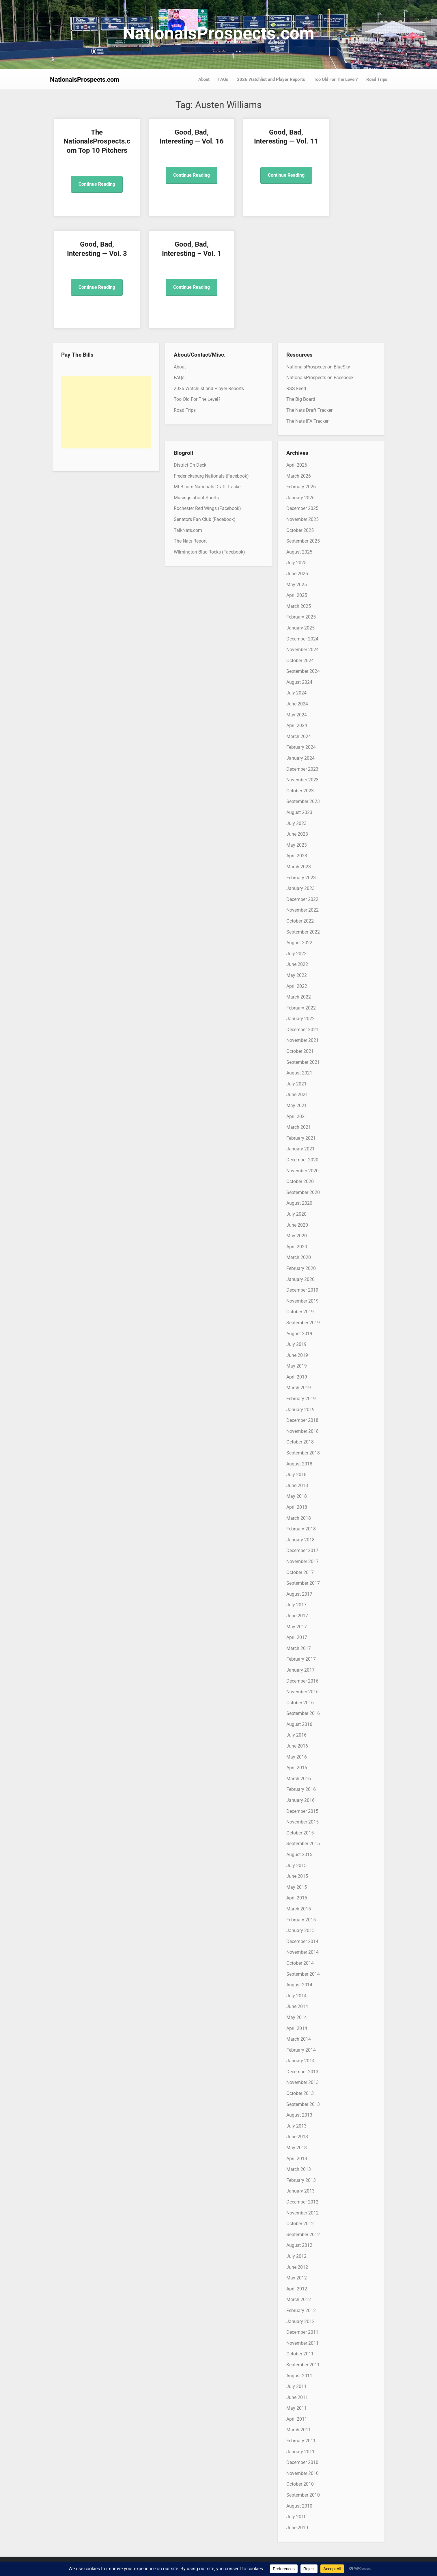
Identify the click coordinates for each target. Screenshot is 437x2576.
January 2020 (300, 1279)
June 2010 (297, 2527)
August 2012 (299, 2245)
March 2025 (298, 606)
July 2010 (296, 2516)
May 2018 (296, 1496)
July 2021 (296, 1084)
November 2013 (302, 2082)
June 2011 (297, 2397)
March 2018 (298, 1518)
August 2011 (299, 2375)
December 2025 (302, 508)
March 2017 (298, 1648)
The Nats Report (190, 541)
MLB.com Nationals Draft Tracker (208, 486)
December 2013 (302, 2071)
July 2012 (296, 2256)
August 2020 (299, 1203)
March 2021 (298, 1127)
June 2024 (297, 704)
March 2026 (298, 476)
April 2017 (296, 1637)
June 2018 (297, 1485)
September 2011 (303, 2365)
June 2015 (297, 1876)
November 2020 (302, 1171)
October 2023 (300, 791)
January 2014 (300, 2060)
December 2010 (302, 2462)
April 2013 (296, 2158)
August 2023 (299, 812)
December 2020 (302, 1160)
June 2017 (297, 1615)
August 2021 (299, 1073)
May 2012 (296, 2278)
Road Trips (376, 79)
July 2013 (296, 2126)
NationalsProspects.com (218, 33)
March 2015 (298, 1909)
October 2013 (300, 2093)
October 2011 (300, 2354)
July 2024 (296, 693)
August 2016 (299, 1724)
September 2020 (303, 1192)
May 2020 (296, 1235)
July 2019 (296, 1344)
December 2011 (302, 2332)
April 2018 (296, 1507)
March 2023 (298, 866)
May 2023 (296, 845)
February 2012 (301, 2310)
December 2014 (302, 1941)
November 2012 (302, 2213)
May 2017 (296, 1626)
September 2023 (303, 801)
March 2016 (298, 1778)
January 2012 (300, 2321)
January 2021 (300, 1149)
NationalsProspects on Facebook (320, 377)
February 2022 (301, 1008)
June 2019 (297, 1355)
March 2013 (298, 2169)
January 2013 (300, 2191)
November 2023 (302, 780)
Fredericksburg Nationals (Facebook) (211, 476)
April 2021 (296, 1116)
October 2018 (300, 1442)
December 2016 (302, 1681)
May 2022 (296, 975)
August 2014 (299, 1985)
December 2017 (302, 1550)
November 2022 (302, 910)
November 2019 (302, 1301)
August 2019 (299, 1333)
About (204, 79)
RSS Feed (296, 388)
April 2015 (296, 1898)
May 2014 (296, 2017)
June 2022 (297, 964)
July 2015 (296, 1865)
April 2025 (296, 595)
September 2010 (303, 2495)
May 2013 (296, 2147)
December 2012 (302, 2202)
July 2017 (296, 1605)
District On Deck (190, 465)
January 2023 (300, 888)
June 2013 (297, 2136)
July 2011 (296, 2386)
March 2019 (298, 1387)
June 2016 (297, 1746)
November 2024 (302, 649)
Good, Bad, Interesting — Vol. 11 (261, 141)
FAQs (223, 79)
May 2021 (296, 1105)
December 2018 (302, 1420)
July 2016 (296, 1735)
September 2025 (303, 541)
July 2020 (296, 1214)
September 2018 (303, 1453)
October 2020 (300, 1181)
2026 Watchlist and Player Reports (271, 79)
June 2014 (297, 2006)
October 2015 (300, 1833)
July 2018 (296, 1474)
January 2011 (300, 2451)
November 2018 (302, 1431)
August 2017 (299, 1594)
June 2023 (297, 834)
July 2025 (296, 562)
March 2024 (298, 736)
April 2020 (296, 1246)
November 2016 (302, 1691)
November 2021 (302, 1040)
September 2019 (303, 1322)
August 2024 (299, 682)
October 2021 (300, 1051)
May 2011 (296, 2408)
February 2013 (301, 2180)
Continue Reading (92, 193)
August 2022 (299, 942)
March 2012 (298, 2299)
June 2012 (297, 2267)
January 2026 (300, 497)
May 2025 (296, 584)
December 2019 (302, 1290)
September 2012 (303, 2234)
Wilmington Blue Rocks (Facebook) (209, 552)
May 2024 (296, 715)
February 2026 (301, 486)
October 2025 (300, 530)
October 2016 (300, 1702)
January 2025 (300, 628)
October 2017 (300, 1572)
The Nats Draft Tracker (309, 410)
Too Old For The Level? (336, 79)
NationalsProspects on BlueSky (318, 367)
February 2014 (301, 2050)
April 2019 (296, 1377)
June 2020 (297, 1225)
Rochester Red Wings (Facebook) (207, 508)
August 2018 (299, 1464)
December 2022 (302, 899)
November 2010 (302, 2473)
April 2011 (296, 2419)
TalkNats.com (188, 530)
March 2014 (298, 2039)
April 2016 (296, 1767)
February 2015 (301, 1920)
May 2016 (296, 1757)
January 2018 (300, 1540)
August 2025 (299, 552)
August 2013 (299, 2115)
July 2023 (296, 823)
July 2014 (296, 1995)
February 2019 (301, 1398)
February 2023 (301, 877)
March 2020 (298, 1257)
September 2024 (303, 671)
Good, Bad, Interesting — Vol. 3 (345, 141)
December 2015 (302, 1811)
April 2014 (296, 2028)
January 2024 (300, 758)
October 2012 (300, 2223)
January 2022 (300, 1018)
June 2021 (297, 1094)
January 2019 (300, 1409)
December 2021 (302, 1029)
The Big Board (300, 399)
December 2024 (302, 639)
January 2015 (300, 1930)
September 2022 (303, 932)
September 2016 (303, 1713)
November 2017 (302, 1561)
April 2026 (296, 465)
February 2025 (301, 617)
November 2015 (302, 1822)
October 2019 (300, 1311)
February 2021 (301, 1138)
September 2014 (303, 1974)
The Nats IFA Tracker (307, 421)
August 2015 (299, 1854)
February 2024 (301, 747)
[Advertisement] (106, 412)
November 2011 (302, 2343)
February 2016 (301, 1789)
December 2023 (302, 769)
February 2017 (301, 1659)
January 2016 (300, 1800)
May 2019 (296, 1366)
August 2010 (299, 2506)
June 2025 (297, 573)
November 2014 (302, 1952)
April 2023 (296, 855)
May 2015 (296, 1887)
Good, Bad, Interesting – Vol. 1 (92, 253)
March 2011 (298, 2429)
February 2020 (301, 1268)
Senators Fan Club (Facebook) (205, 519)
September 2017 (303, 1583)
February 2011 (301, 2440)
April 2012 (296, 2289)
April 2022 (296, 986)
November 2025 (302, 519)
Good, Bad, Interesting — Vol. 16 (176, 141)
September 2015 (303, 1843)
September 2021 (303, 1062)
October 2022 (300, 921)
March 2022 (298, 997)
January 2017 (300, 1670)
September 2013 (303, 2104)
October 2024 (300, 660)
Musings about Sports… (198, 497)
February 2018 (301, 1529)
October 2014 (300, 1963)
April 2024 (296, 725)
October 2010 (300, 2484)
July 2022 (296, 953)
